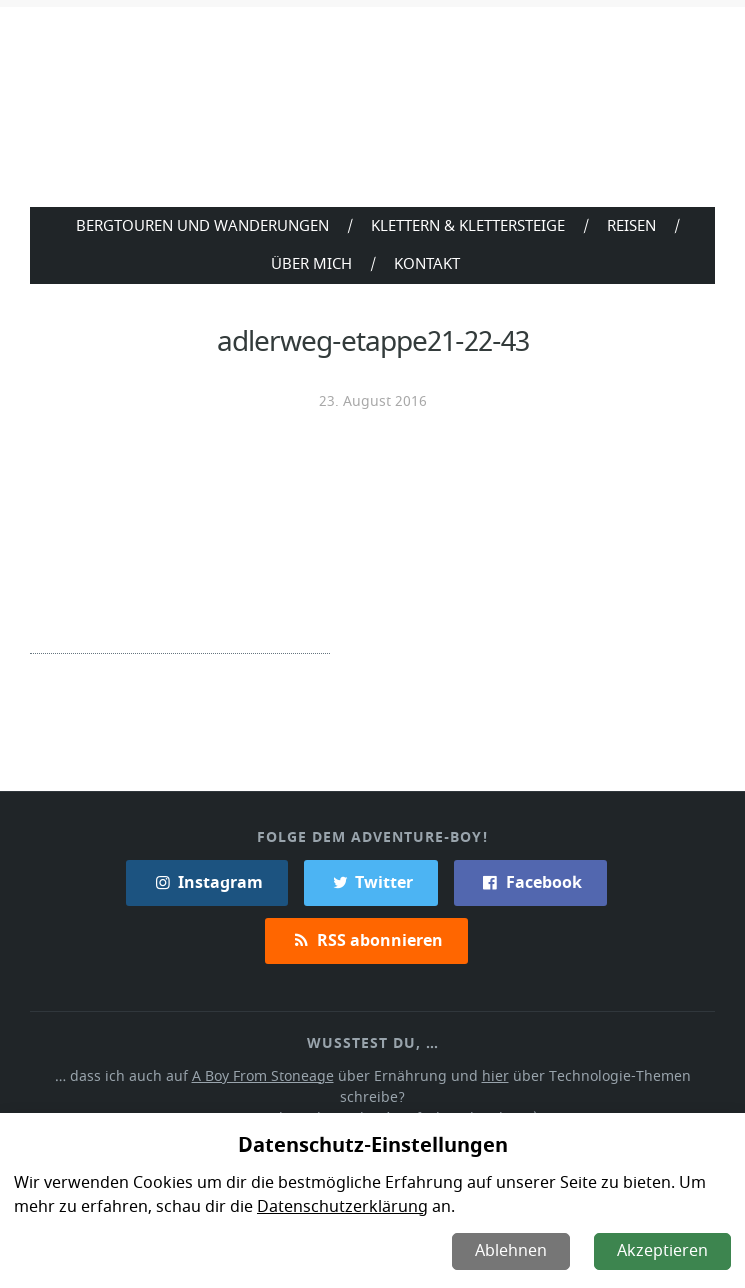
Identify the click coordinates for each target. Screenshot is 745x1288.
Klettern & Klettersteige (468, 225)
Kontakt (427, 263)
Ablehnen (513, 1251)
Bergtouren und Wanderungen (198, 225)
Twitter (370, 880)
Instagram (207, 880)
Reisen (635, 225)
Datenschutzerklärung (337, 1207)
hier (459, 1073)
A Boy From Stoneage (233, 1073)
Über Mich (311, 263)
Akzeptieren (663, 1251)
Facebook (529, 880)
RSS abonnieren (366, 938)
